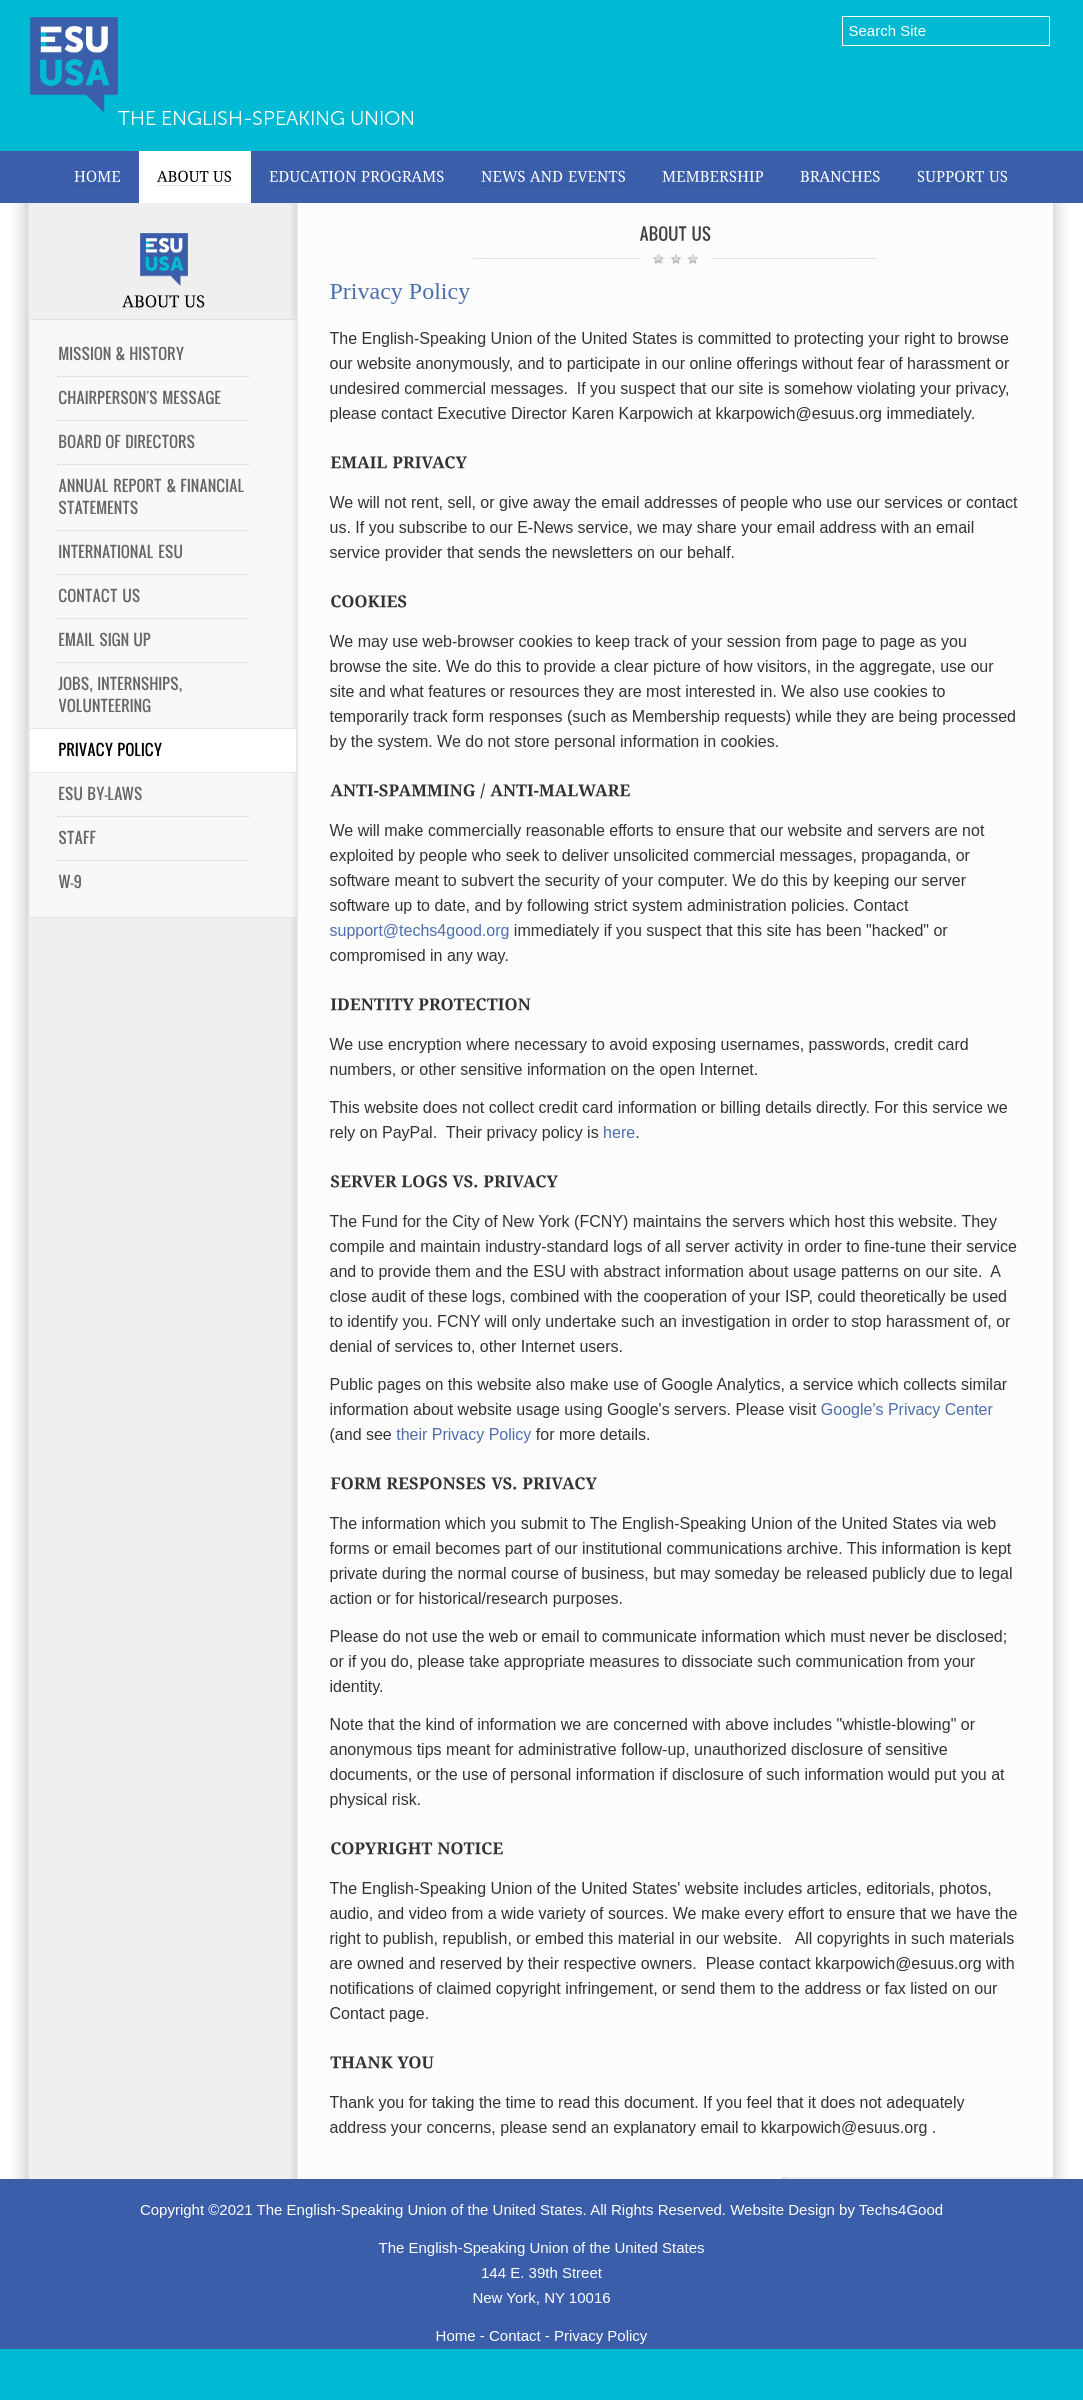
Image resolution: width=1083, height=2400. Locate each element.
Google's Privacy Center (907, 1409)
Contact (515, 2335)
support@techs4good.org (420, 930)
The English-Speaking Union (266, 118)
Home (456, 2335)
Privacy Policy (600, 2335)
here (619, 1132)
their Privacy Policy (463, 1434)
